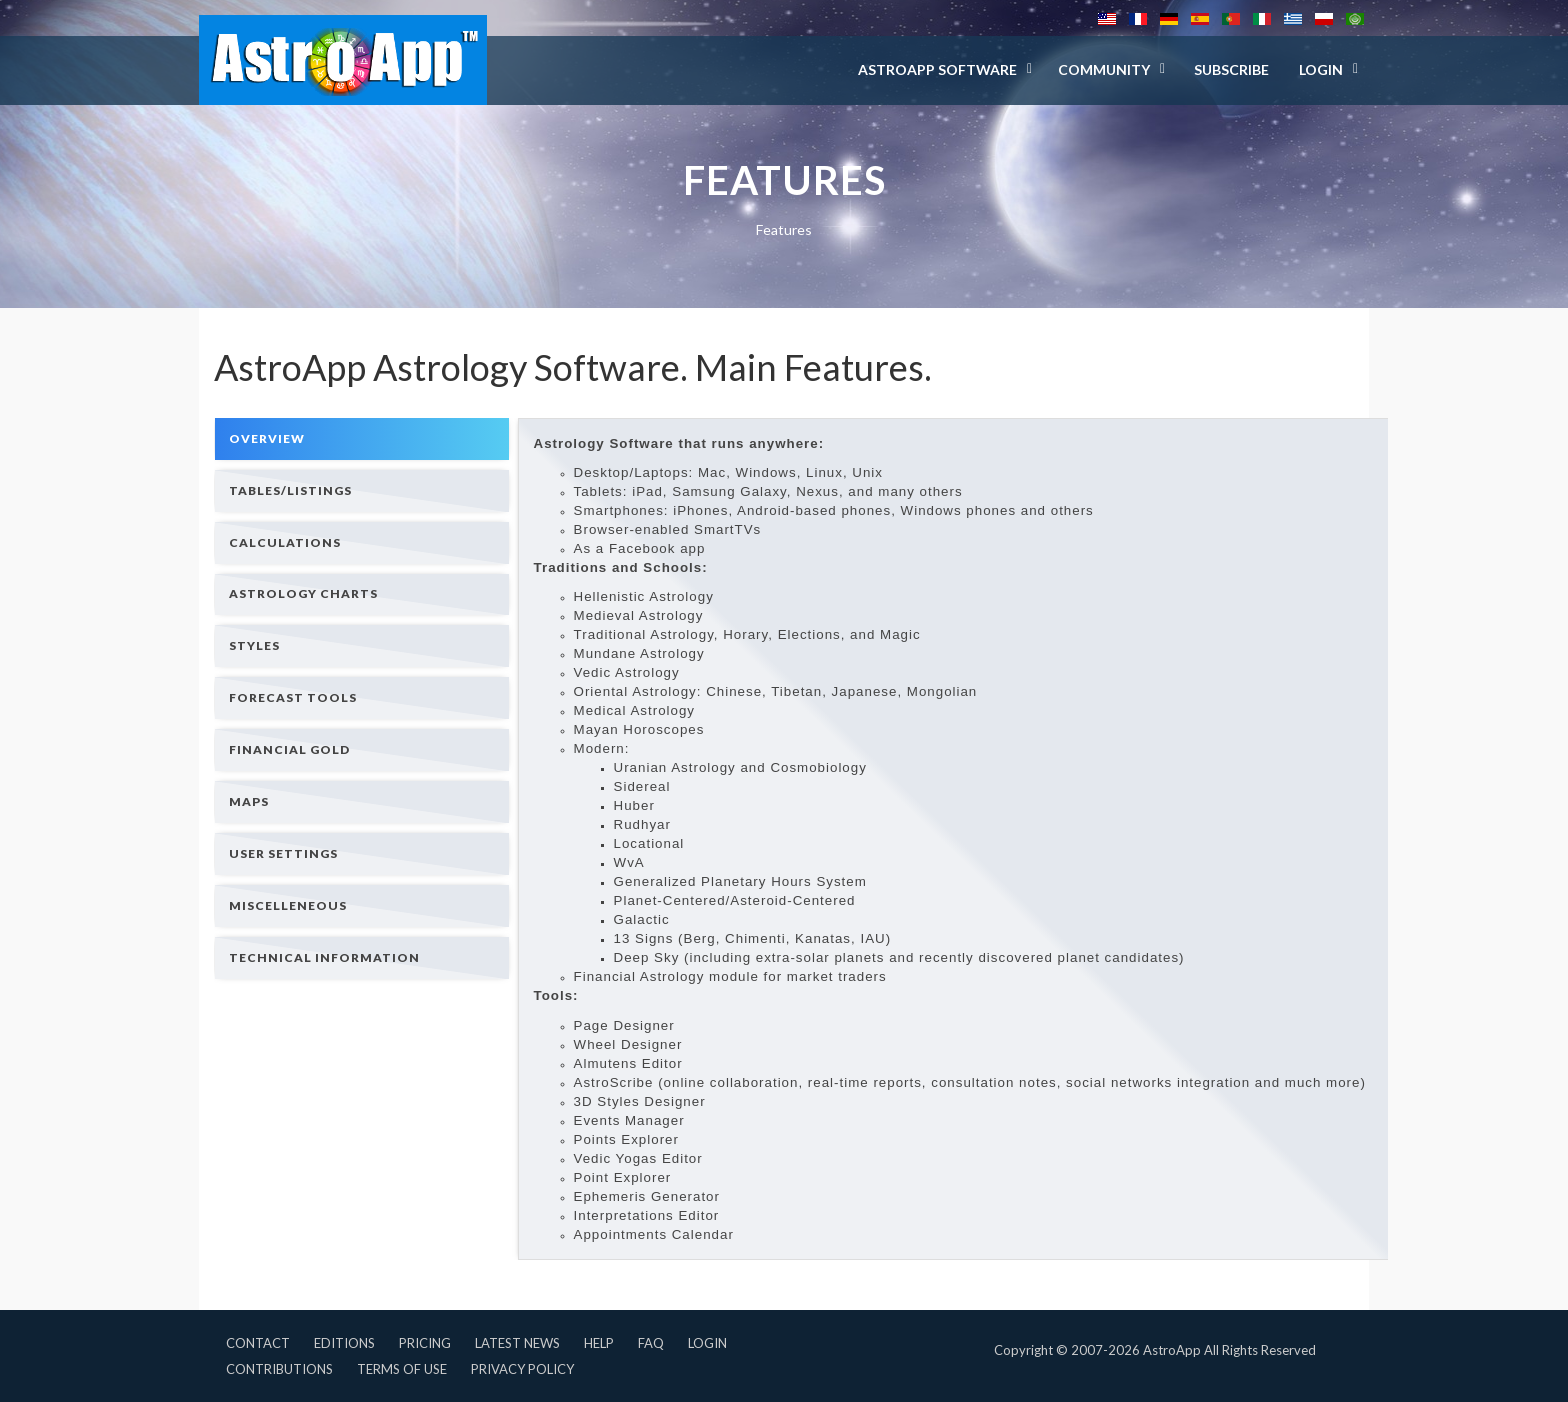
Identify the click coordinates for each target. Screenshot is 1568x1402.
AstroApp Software (937, 69)
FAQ (651, 1343)
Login (707, 1343)
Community (1104, 69)
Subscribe (1231, 69)
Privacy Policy (522, 1369)
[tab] (362, 438)
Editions (344, 1343)
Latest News (517, 1343)
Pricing (425, 1343)
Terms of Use (402, 1369)
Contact (258, 1343)
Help (599, 1343)
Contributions (279, 1369)
